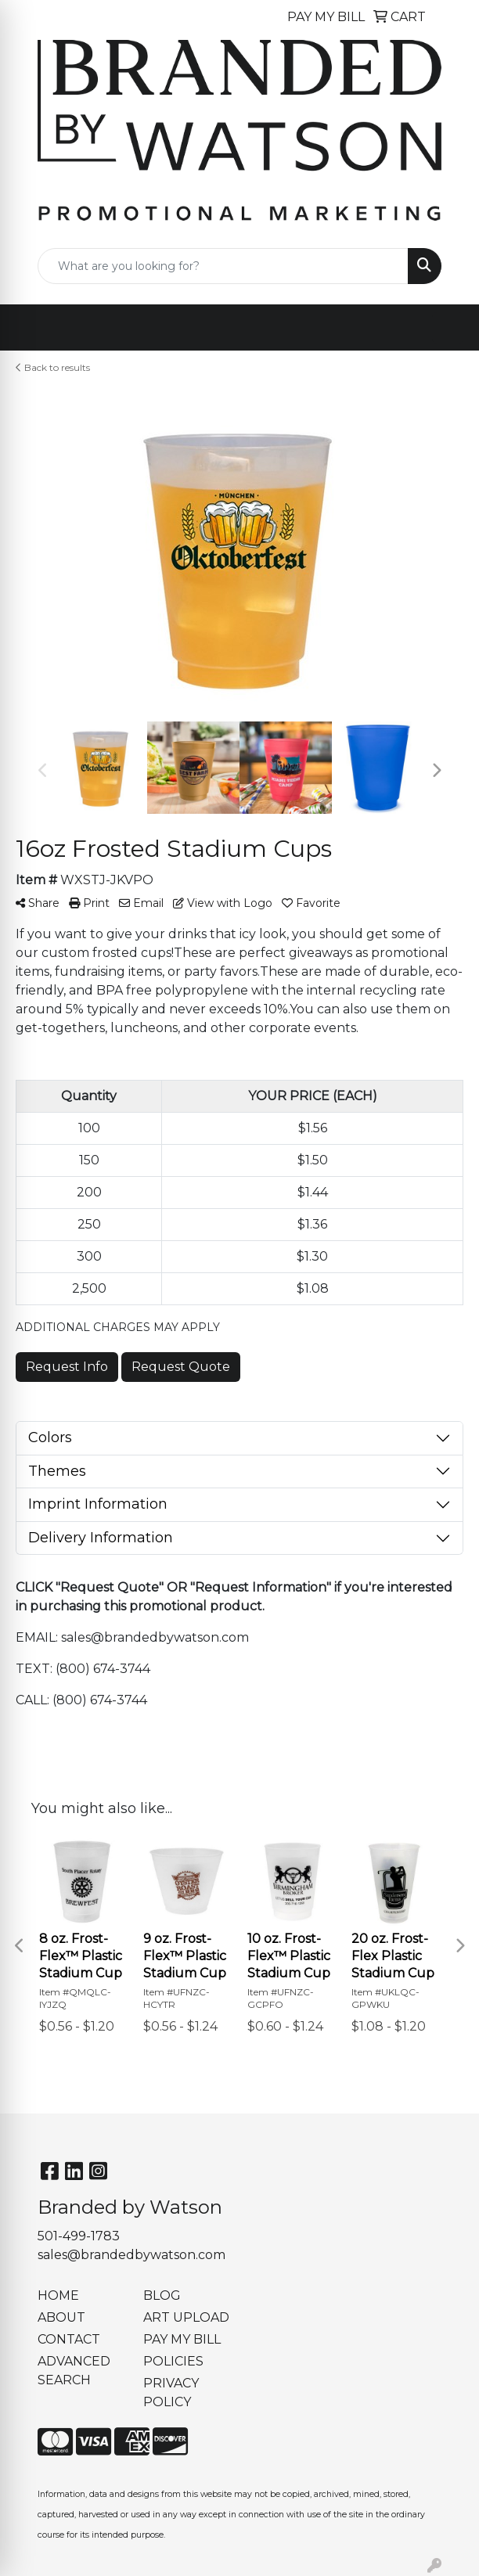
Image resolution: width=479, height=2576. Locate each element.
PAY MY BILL (182, 2339)
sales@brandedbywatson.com (131, 2254)
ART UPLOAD (186, 2317)
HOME (58, 2295)
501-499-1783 (79, 2236)
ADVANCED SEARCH (74, 2370)
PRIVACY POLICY (171, 2392)
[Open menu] (447, 328)
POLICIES (173, 2361)
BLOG (162, 2295)
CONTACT (69, 2339)
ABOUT (61, 2317)
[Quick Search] (223, 266)
